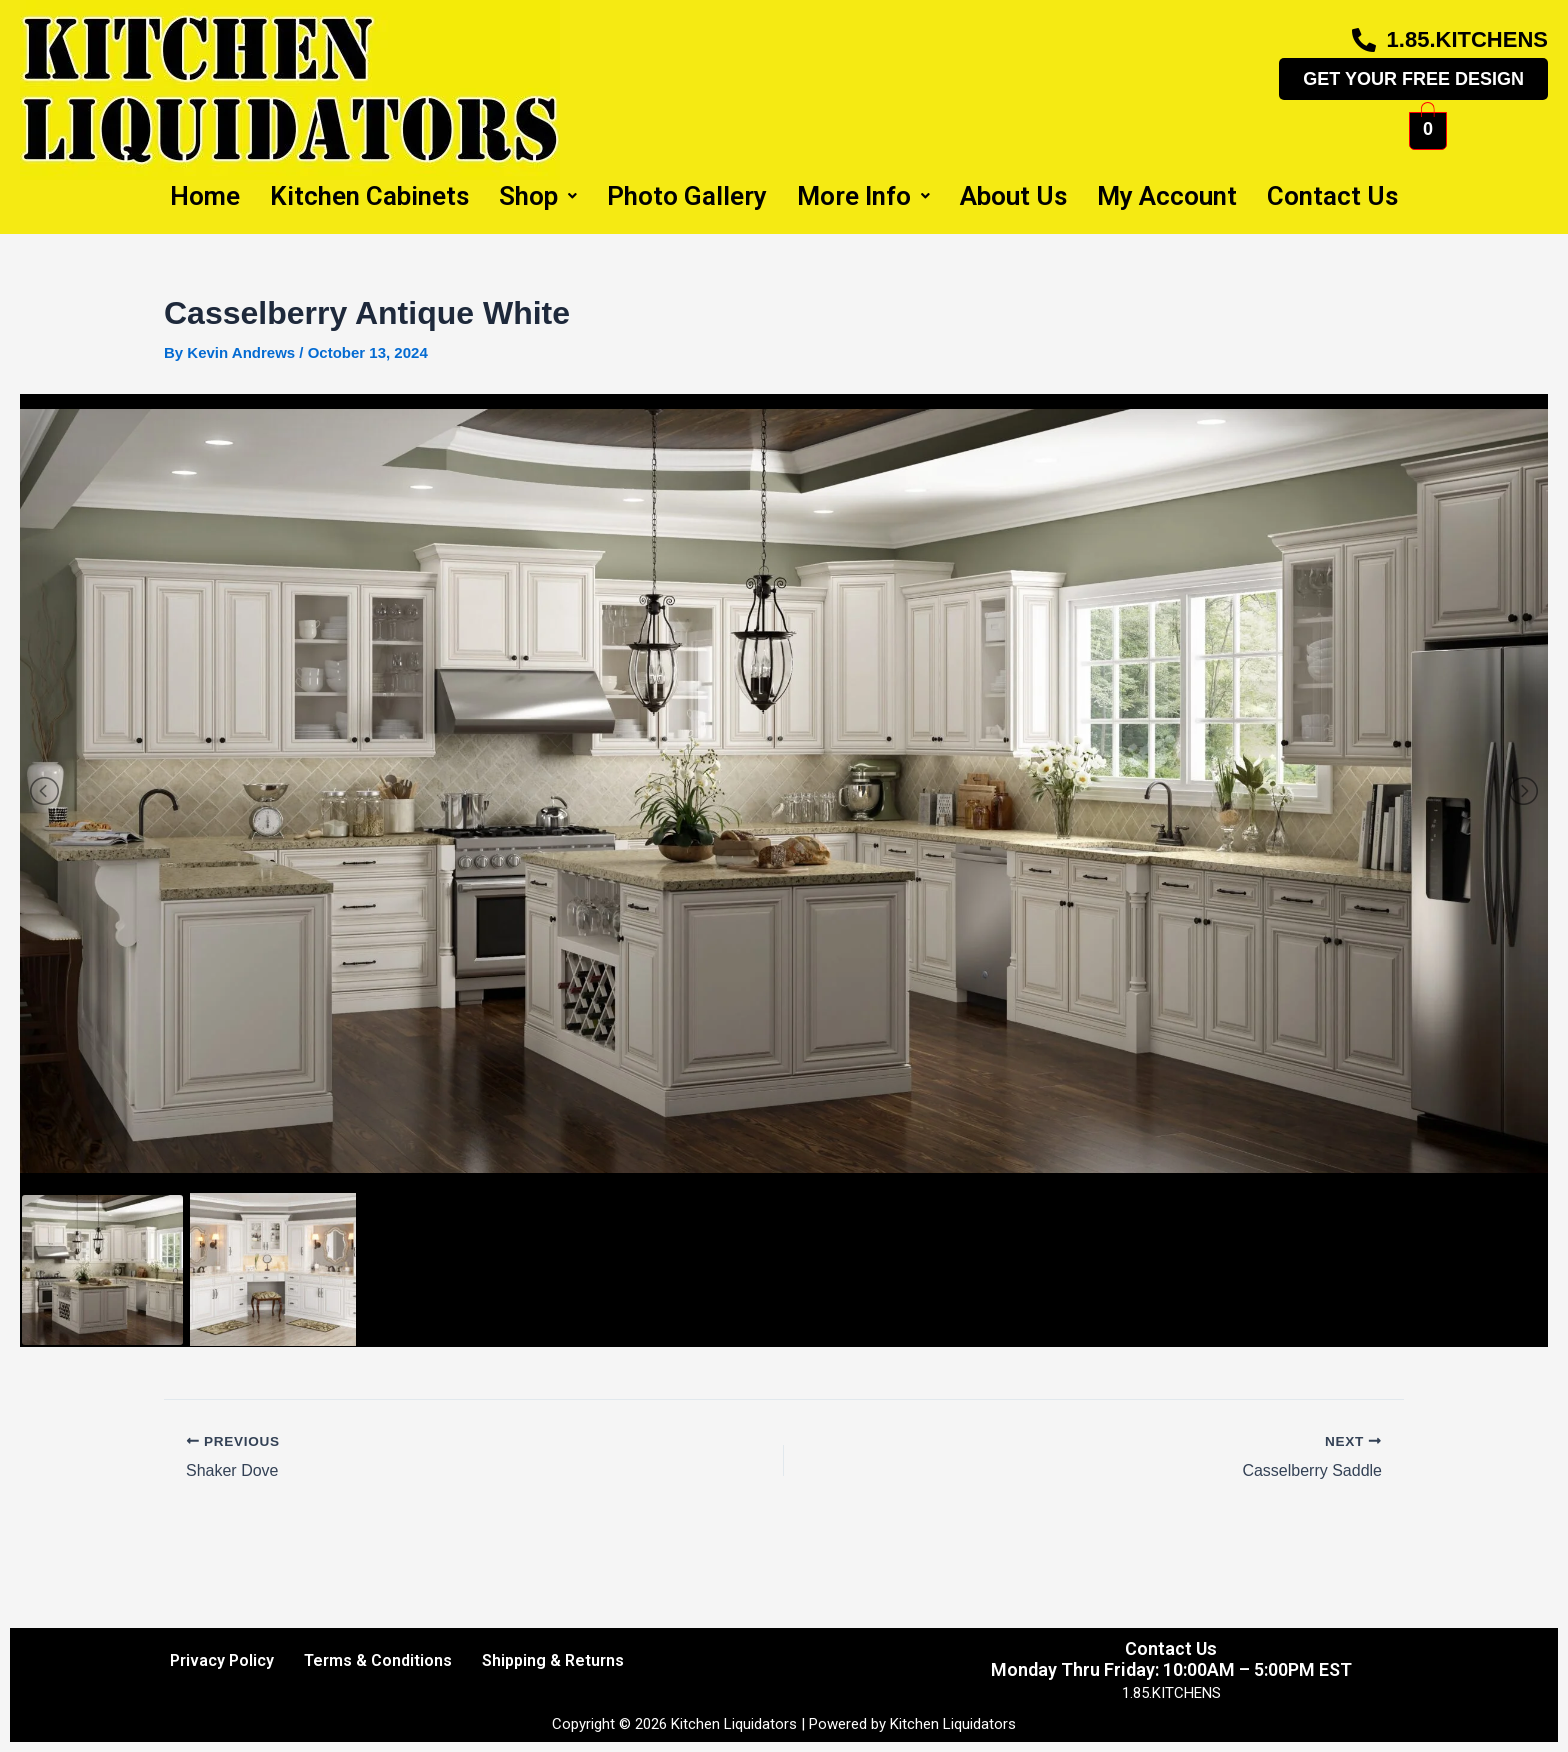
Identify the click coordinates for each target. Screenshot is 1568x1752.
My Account (1167, 196)
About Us (1013, 196)
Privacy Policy (222, 1660)
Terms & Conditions (378, 1660)
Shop (538, 196)
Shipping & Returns (553, 1660)
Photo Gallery (687, 196)
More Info (863, 196)
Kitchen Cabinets (369, 196)
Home (205, 196)
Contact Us (1332, 196)
